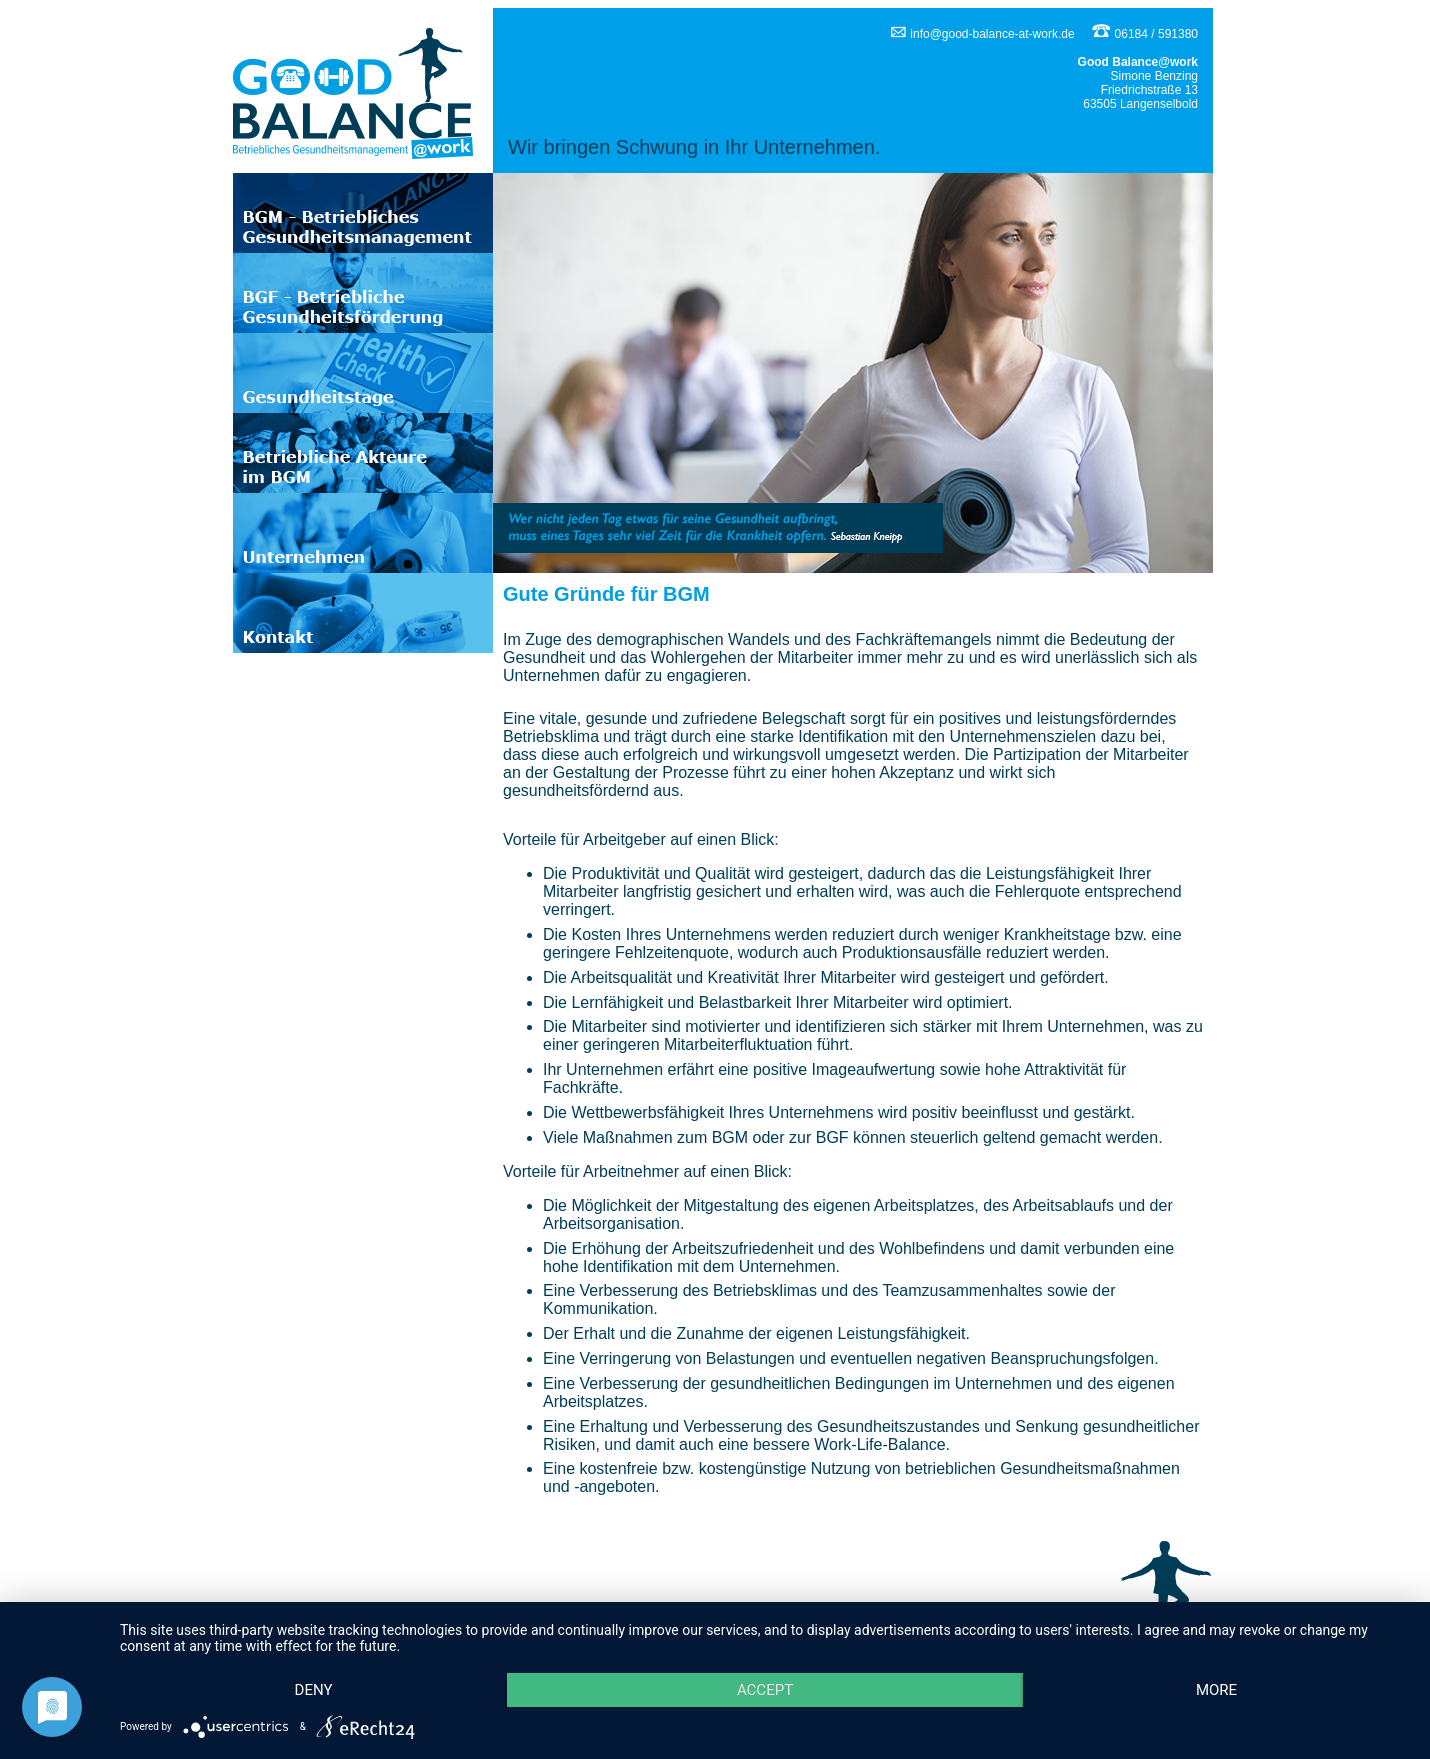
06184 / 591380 (1144, 34)
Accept (765, 1690)
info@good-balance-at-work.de (982, 34)
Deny (314, 1690)
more (1216, 1690)
